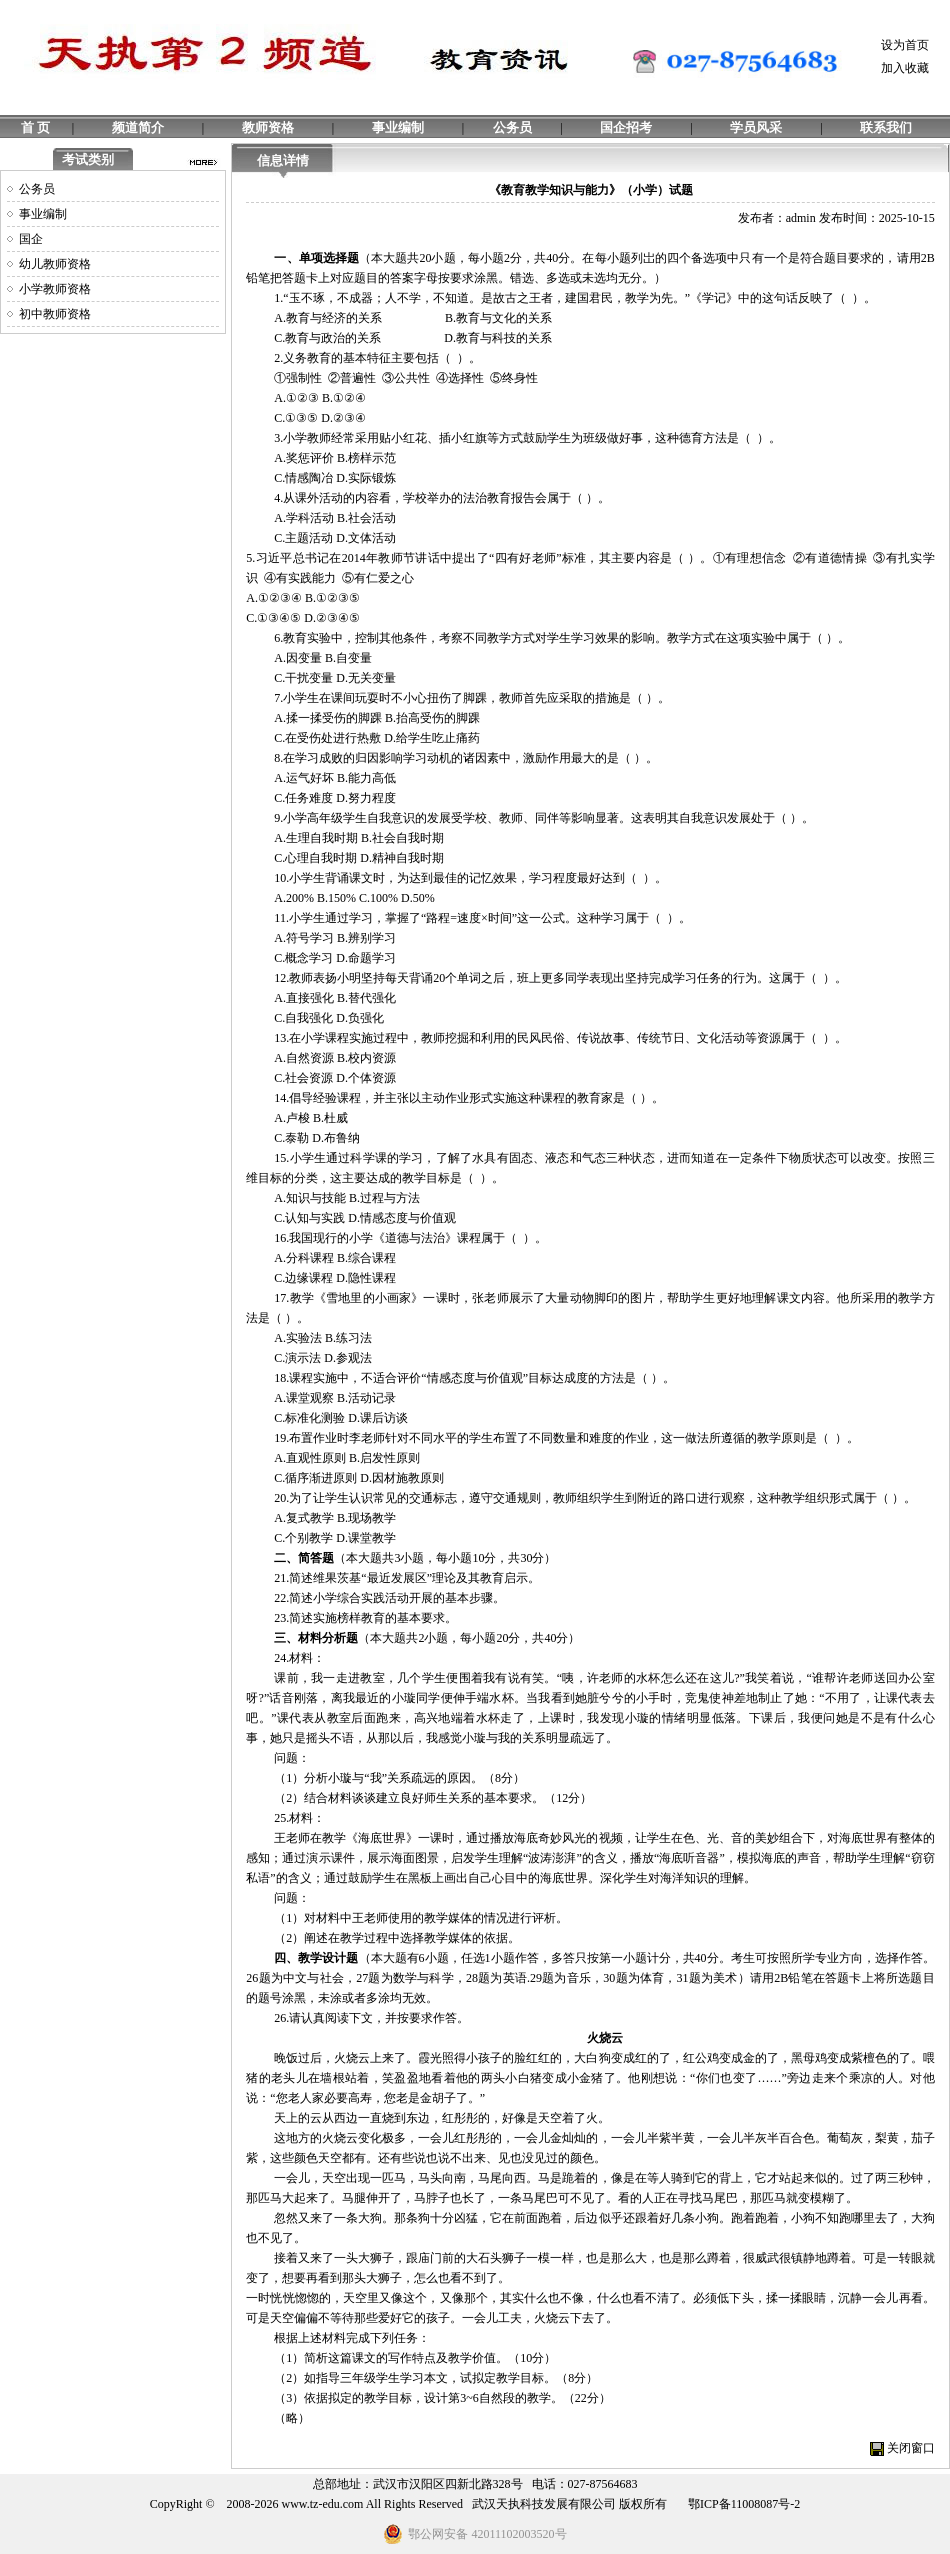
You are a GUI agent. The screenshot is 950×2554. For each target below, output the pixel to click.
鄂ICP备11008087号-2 (744, 2504)
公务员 (512, 127)
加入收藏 (905, 68)
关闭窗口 (911, 2448)
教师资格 (268, 127)
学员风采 (756, 127)
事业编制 (398, 127)
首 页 (35, 127)
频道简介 (138, 127)
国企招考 (626, 127)
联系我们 (886, 127)
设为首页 (905, 45)
